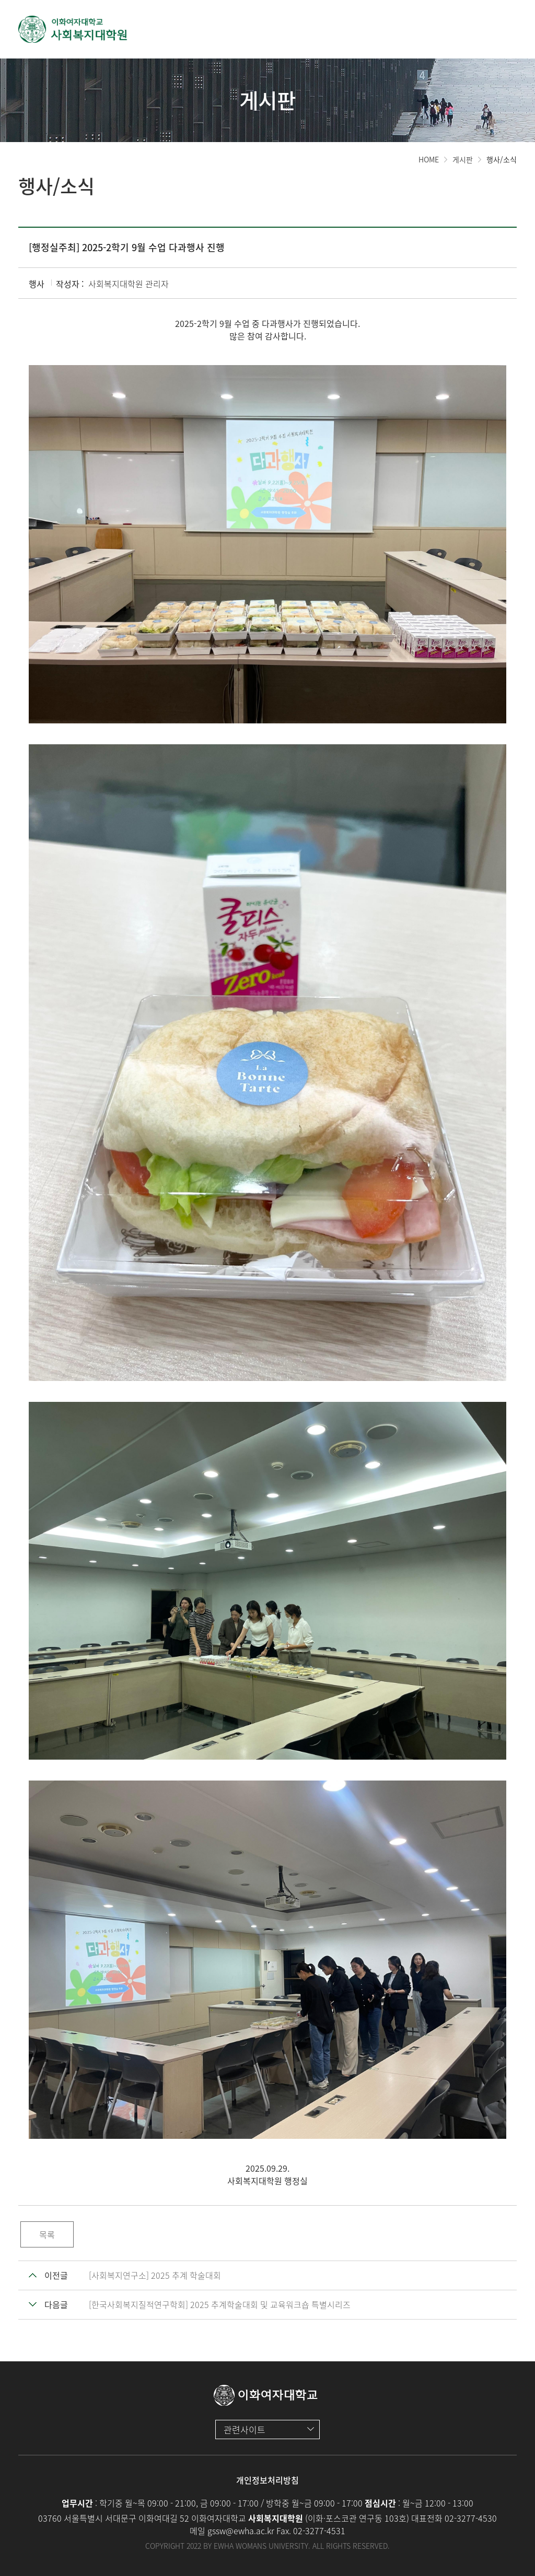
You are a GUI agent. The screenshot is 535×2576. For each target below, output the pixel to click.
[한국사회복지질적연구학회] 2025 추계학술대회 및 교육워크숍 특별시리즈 (220, 2304)
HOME (428, 159)
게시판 (462, 159)
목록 (47, 2234)
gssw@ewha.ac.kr (240, 2530)
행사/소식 (501, 159)
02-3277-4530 (471, 2518)
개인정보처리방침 (267, 2480)
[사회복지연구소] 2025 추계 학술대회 (155, 2275)
